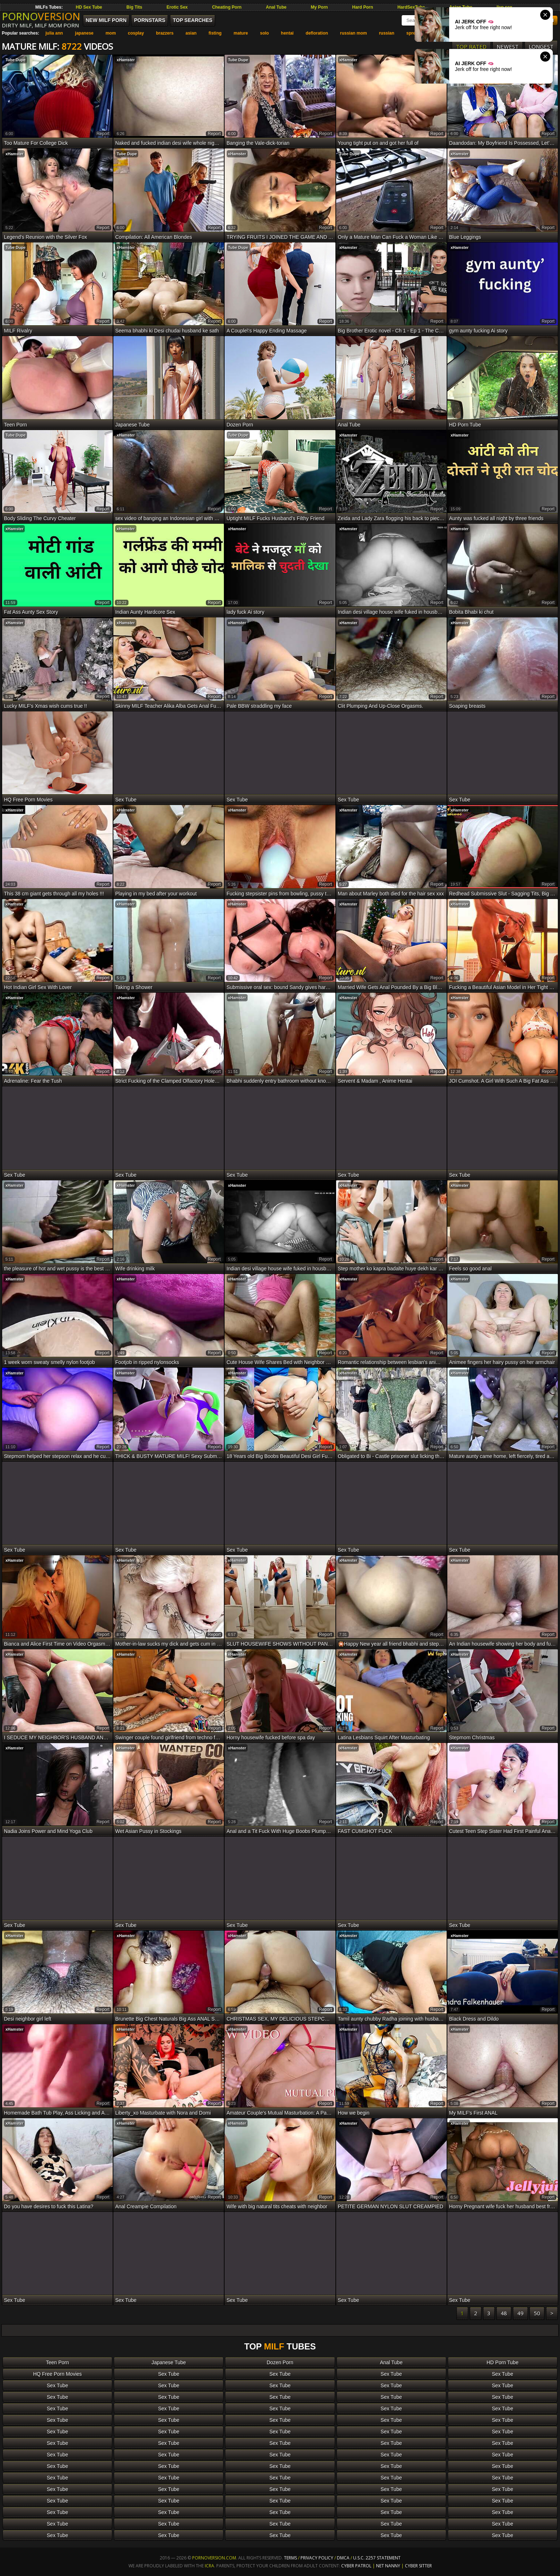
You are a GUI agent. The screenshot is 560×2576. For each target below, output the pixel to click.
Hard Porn (362, 7)
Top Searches (192, 20)
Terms (290, 2558)
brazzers (164, 33)
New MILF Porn (106, 20)
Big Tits (134, 7)
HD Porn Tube (503, 2362)
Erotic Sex (177, 7)
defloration (317, 33)
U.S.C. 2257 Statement (377, 2558)
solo (264, 33)
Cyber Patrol (356, 2566)
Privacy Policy (317, 2558)
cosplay (136, 33)
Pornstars (149, 20)
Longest (541, 46)
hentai (287, 33)
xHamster (126, 60)
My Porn (319, 7)
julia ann (54, 33)
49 (520, 2313)
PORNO (41, 16)
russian (386, 33)
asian (191, 33)
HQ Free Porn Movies (57, 2374)
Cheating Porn (226, 7)
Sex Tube (168, 2374)
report (102, 133)
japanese (84, 33)
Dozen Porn (280, 2362)
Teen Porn (57, 2362)
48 (504, 2313)
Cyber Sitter (418, 2566)
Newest (508, 46)
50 (537, 2313)
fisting (215, 33)
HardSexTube (411, 7)
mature (241, 33)
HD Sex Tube (89, 7)
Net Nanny (388, 2566)
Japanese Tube (169, 2362)
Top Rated (471, 46)
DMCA (343, 2558)
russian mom (353, 33)
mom (110, 33)
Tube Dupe (15, 60)
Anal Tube (276, 7)
